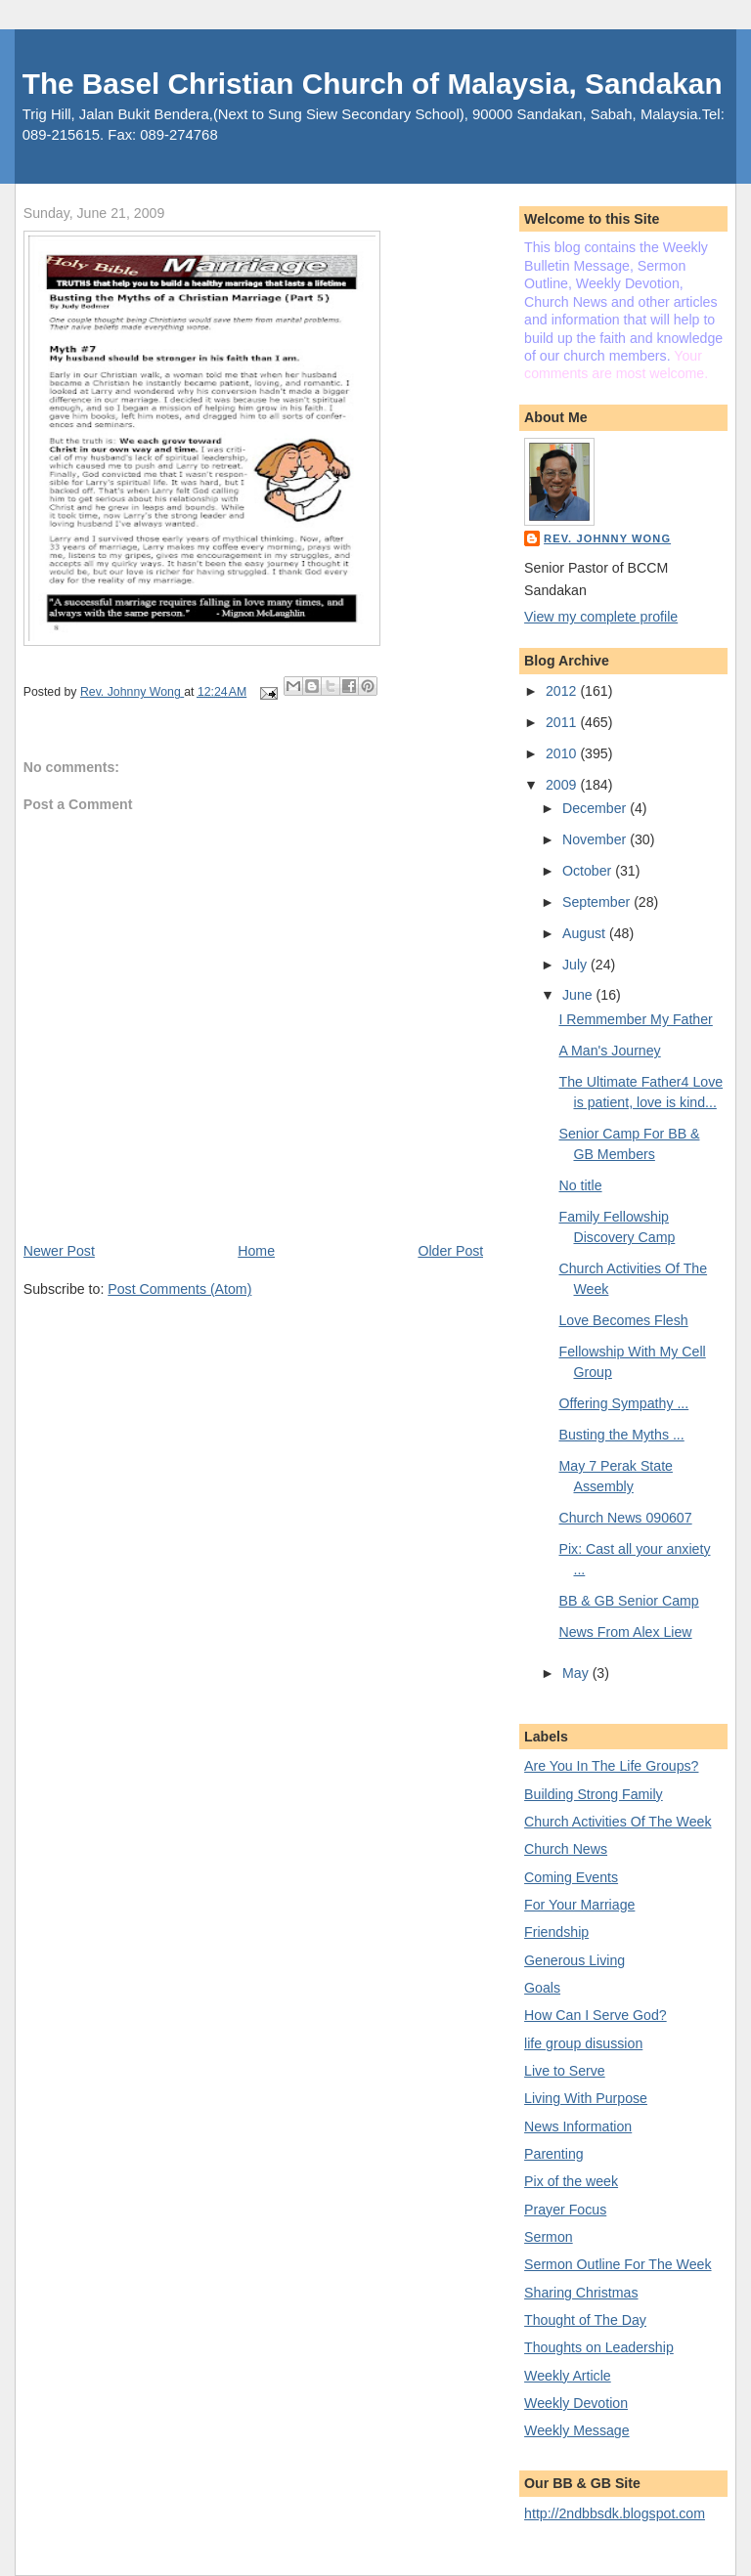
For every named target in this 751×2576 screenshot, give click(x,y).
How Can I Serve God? (595, 2015)
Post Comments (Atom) (179, 1289)
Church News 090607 (624, 1517)
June (579, 995)
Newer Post (59, 1251)
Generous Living (574, 1960)
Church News (565, 1849)
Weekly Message (577, 2430)
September (598, 902)
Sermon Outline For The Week (617, 2264)
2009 (563, 785)
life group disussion (583, 2043)
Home (256, 1251)
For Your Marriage (579, 1904)
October (588, 871)
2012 (563, 691)
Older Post (450, 1251)
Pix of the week (571, 2181)
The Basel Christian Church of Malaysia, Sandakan (372, 83)
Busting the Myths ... (621, 1434)
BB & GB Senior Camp (628, 1601)
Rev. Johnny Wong (607, 538)
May (577, 1673)
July (576, 964)
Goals (542, 1988)
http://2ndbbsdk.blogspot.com (614, 2513)
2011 (563, 722)
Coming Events (571, 1877)
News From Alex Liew (624, 1632)
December (596, 808)
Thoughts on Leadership (599, 2347)
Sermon (548, 2237)
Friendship (556, 1932)
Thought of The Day (585, 2320)
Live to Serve (564, 2071)
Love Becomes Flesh (622, 1320)
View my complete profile (601, 616)
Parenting (554, 2154)
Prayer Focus (565, 2209)
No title (579, 1185)
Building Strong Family (593, 1794)
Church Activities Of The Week (617, 1821)
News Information (578, 2126)
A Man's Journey (609, 1050)
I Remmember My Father (635, 1019)
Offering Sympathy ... (623, 1403)
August (585, 933)
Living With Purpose (585, 2098)
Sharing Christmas (581, 2292)
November (596, 839)
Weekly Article (567, 2375)
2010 (563, 753)
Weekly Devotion (576, 2403)
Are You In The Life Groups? (611, 1766)
